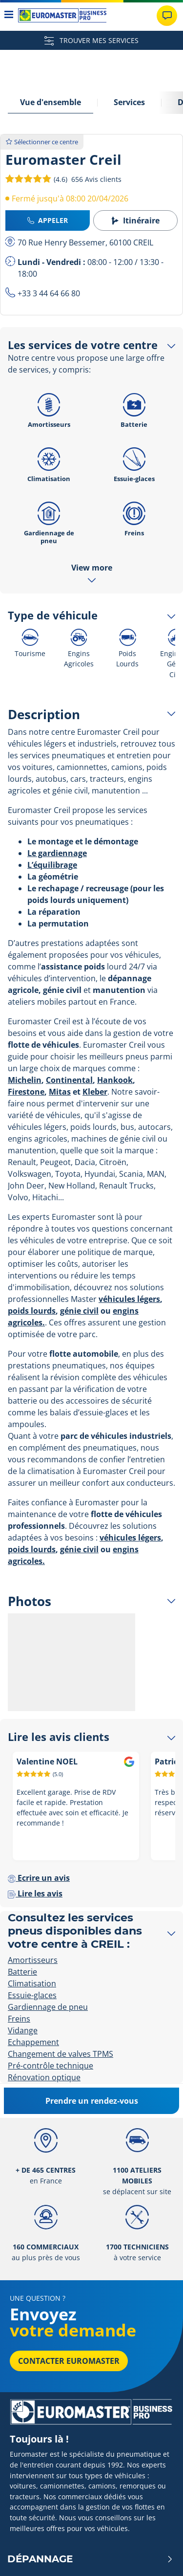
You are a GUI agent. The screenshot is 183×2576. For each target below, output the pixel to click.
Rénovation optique (44, 2077)
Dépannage (90, 2559)
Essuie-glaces (134, 462)
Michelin (24, 1080)
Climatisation (48, 462)
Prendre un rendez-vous (91, 2100)
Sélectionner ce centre (42, 141)
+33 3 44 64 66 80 (49, 293)
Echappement (33, 2042)
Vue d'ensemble (50, 102)
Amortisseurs (49, 408)
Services (129, 102)
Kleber (94, 1091)
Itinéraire (135, 220)
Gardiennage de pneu (49, 520)
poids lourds (32, 1310)
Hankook (115, 1080)
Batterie (134, 408)
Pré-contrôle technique (50, 2065)
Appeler (47, 220)
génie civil (79, 1310)
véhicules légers (129, 1299)
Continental (69, 1080)
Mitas (60, 1091)
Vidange (23, 2030)
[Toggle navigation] (9, 15)
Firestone (26, 1091)
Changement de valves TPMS (60, 2053)
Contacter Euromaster (69, 2361)
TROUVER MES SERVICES (91, 40)
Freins (134, 516)
